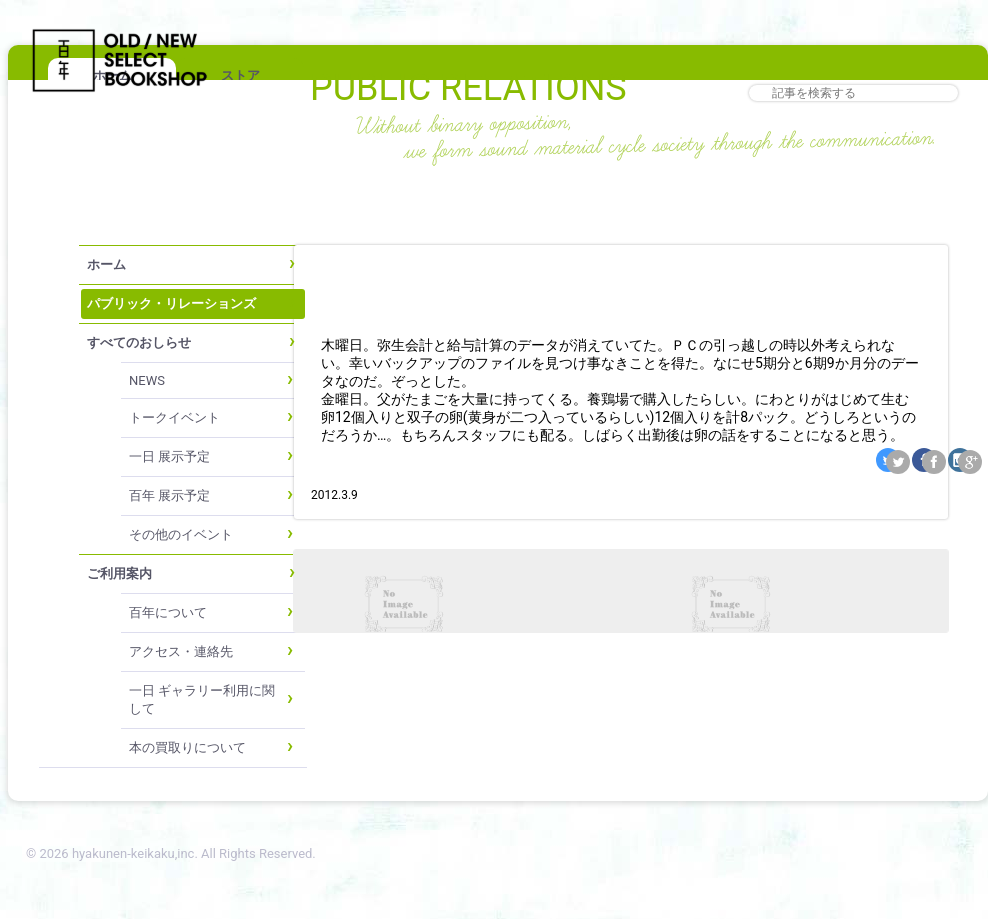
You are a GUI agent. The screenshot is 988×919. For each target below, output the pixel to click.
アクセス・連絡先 (181, 651)
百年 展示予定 (169, 495)
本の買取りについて (187, 747)
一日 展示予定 (169, 456)
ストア (240, 75)
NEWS (147, 380)
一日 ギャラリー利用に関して (202, 699)
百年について (168, 612)
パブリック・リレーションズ (171, 303)
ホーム (106, 264)
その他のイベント (181, 534)
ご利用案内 (119, 573)
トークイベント (174, 417)
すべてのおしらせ (139, 342)
